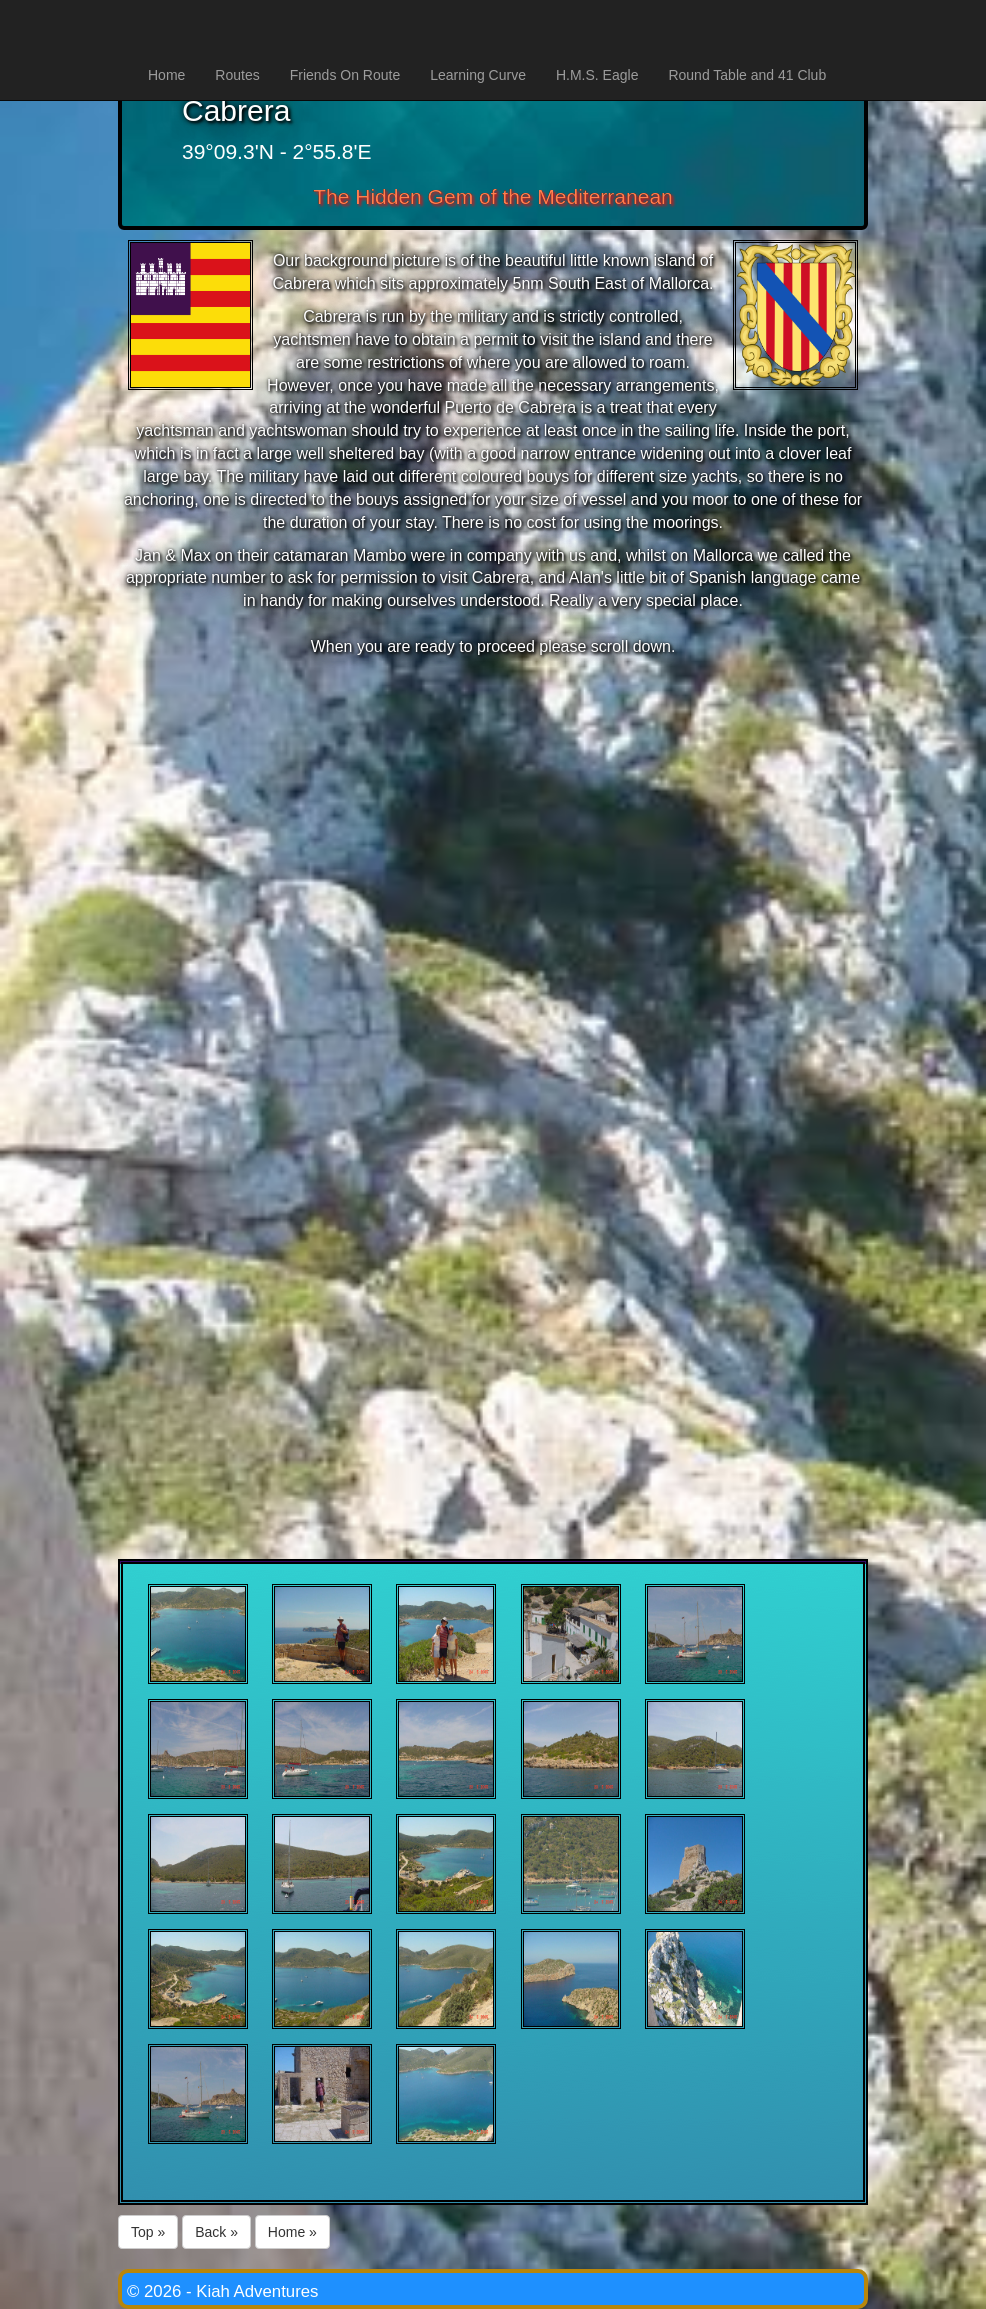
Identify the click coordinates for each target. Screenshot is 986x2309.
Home (166, 75)
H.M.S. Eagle (597, 75)
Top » (148, 2232)
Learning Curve (478, 75)
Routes (237, 75)
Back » (216, 2232)
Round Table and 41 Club (747, 75)
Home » (292, 2232)
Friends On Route (345, 75)
